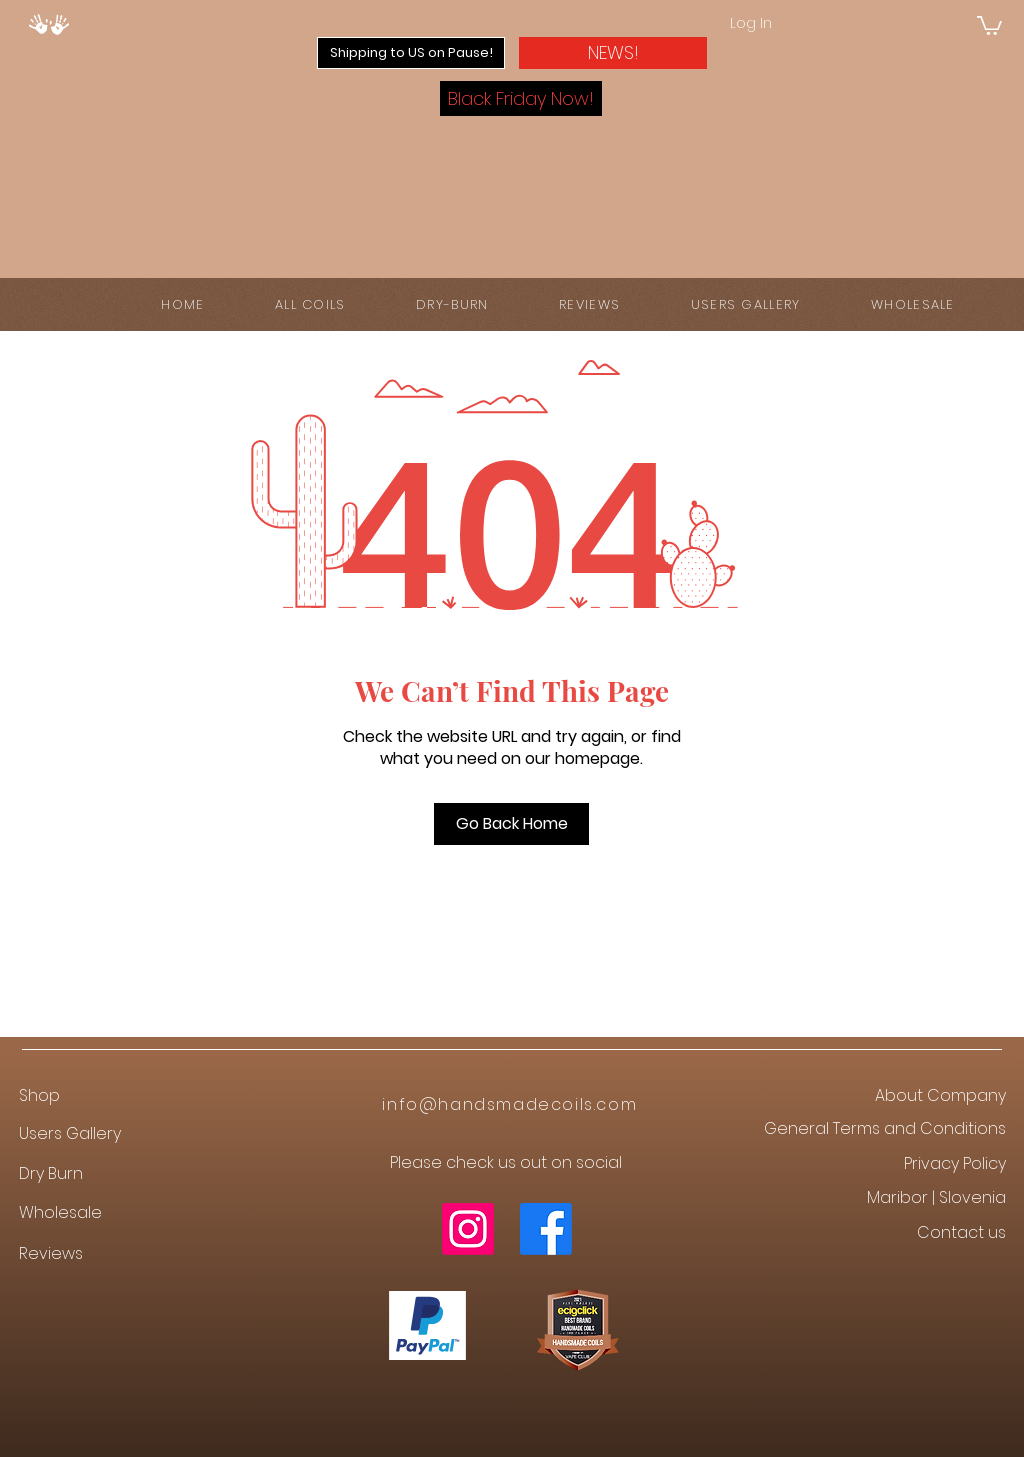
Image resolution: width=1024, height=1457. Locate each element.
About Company (940, 1095)
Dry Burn (51, 1173)
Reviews (51, 1253)
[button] (989, 24)
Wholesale (60, 1212)
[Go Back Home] (511, 824)
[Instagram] (468, 1229)
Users (42, 1133)
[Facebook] (546, 1229)
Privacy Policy (955, 1163)
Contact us (961, 1232)
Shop (39, 1095)
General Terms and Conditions (885, 1128)
